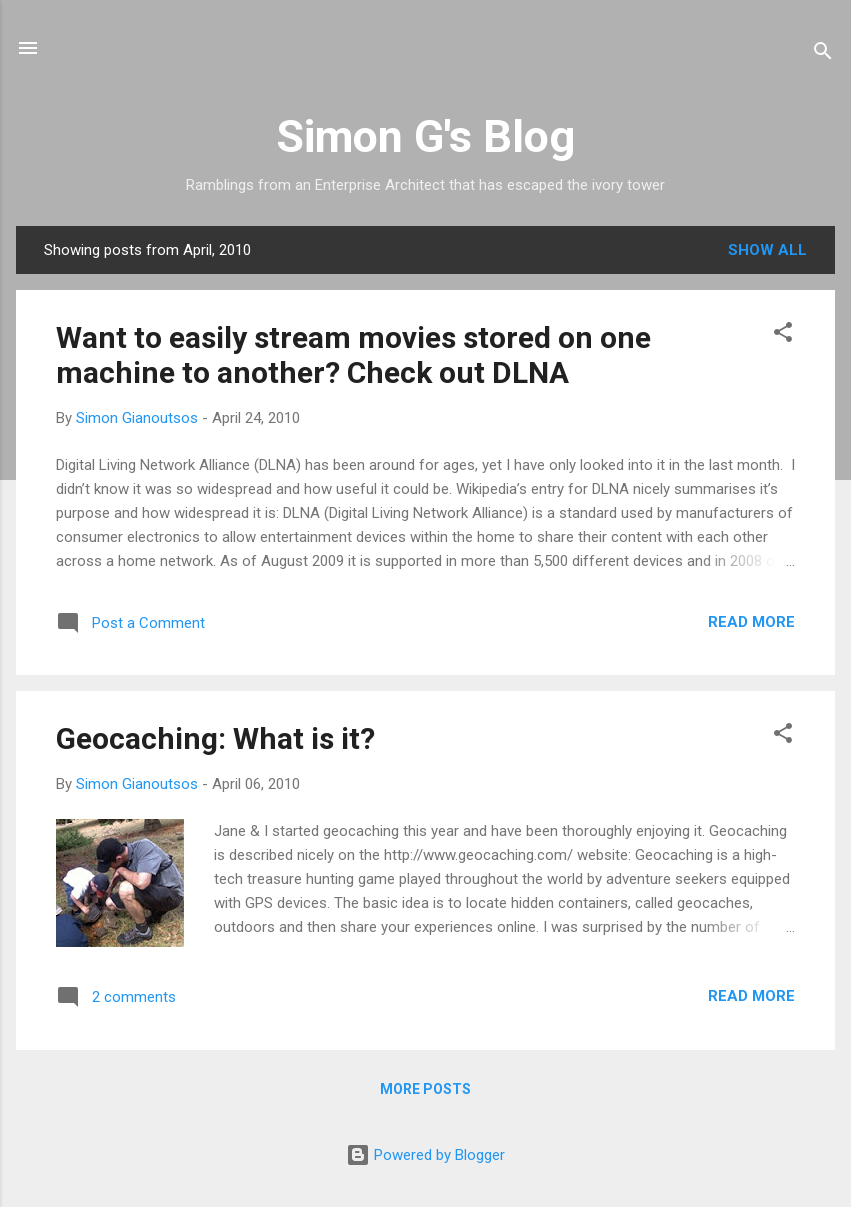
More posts (425, 1089)
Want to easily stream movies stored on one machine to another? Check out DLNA (353, 355)
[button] (783, 335)
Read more (751, 622)
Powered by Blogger (425, 1155)
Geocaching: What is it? (215, 738)
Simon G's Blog (425, 136)
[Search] (823, 54)
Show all (767, 250)
